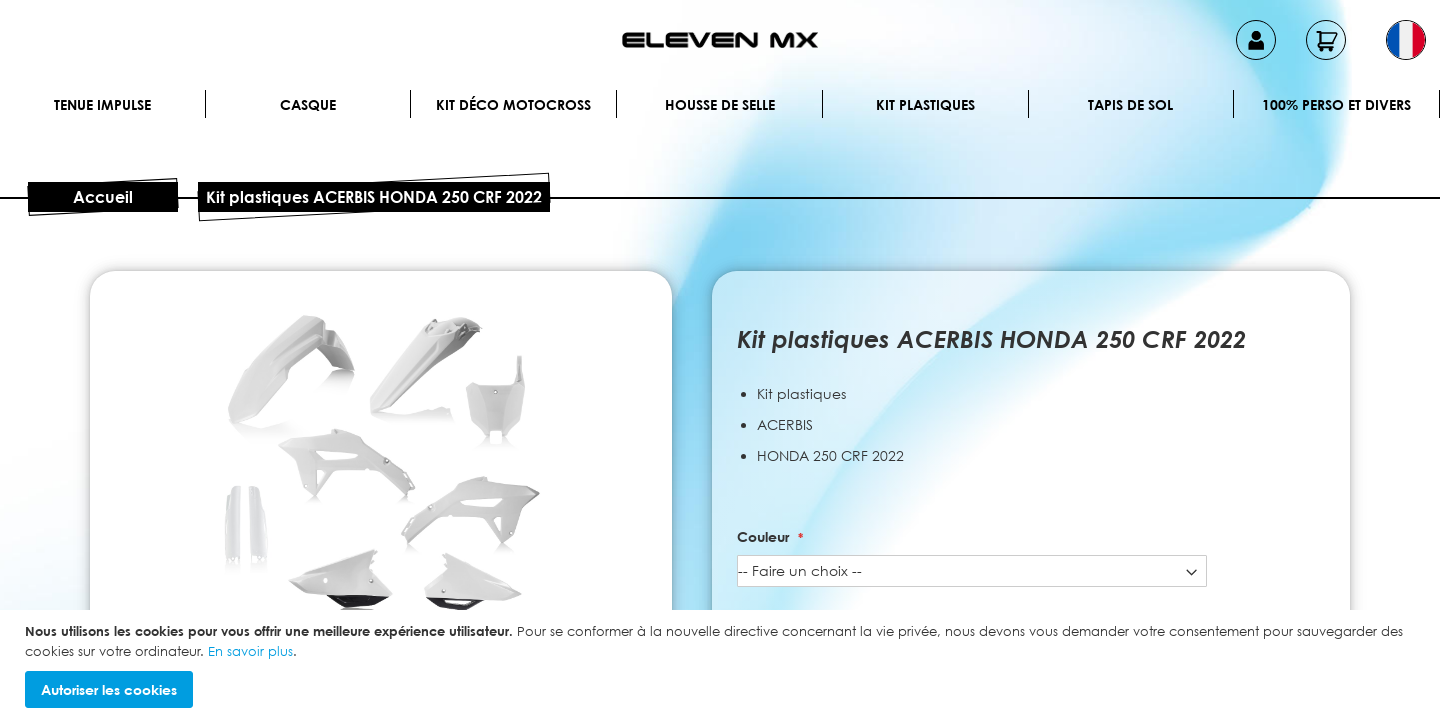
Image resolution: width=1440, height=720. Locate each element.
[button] (1406, 40)
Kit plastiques (925, 104)
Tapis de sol (1130, 104)
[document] (722, 665)
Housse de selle (720, 104)
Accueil (103, 197)
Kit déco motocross (513, 104)
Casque (308, 104)
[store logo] (720, 40)
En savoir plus (250, 651)
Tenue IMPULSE (102, 104)
